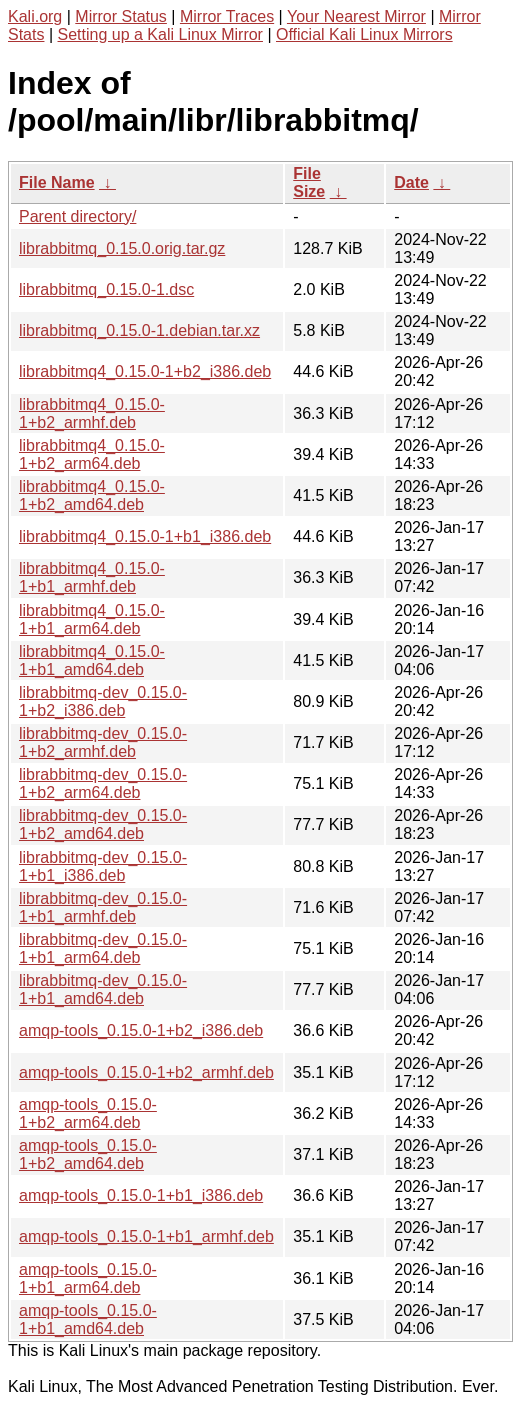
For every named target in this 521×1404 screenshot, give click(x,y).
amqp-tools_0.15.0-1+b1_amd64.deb (88, 1319)
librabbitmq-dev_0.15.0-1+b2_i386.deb (103, 701)
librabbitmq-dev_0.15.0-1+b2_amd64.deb (103, 824)
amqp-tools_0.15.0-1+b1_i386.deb (141, 1195)
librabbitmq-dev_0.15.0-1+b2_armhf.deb (103, 742)
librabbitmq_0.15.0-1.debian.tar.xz (139, 330)
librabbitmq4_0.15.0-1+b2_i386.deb (145, 371)
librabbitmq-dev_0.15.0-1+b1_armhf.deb (103, 907)
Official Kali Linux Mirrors (364, 34)
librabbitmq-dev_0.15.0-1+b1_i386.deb (103, 866)
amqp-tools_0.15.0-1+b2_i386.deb (141, 1030)
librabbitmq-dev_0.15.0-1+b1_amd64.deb (103, 989)
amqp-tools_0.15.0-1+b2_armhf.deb (146, 1072)
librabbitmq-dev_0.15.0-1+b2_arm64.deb (103, 783)
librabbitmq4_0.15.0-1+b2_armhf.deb (92, 413)
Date (411, 182)
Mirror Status (121, 16)
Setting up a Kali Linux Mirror (160, 34)
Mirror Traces (227, 16)
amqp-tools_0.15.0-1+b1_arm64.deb (88, 1278)
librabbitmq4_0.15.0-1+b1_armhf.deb (92, 577)
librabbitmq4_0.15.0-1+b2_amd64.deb (92, 495)
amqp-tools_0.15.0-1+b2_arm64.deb (88, 1113)
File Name (57, 182)
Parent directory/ (77, 216)
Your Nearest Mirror (356, 16)
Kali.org (35, 16)
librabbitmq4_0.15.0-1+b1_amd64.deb (92, 660)
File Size (309, 182)
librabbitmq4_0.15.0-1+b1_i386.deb (145, 536)
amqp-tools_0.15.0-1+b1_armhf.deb (146, 1236)
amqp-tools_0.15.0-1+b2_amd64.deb (88, 1154)
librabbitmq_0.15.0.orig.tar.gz (122, 248)
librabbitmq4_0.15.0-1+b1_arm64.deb (92, 619)
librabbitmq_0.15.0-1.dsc (106, 289)
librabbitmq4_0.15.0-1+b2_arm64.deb (92, 454)
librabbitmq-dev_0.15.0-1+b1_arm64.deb (103, 948)
